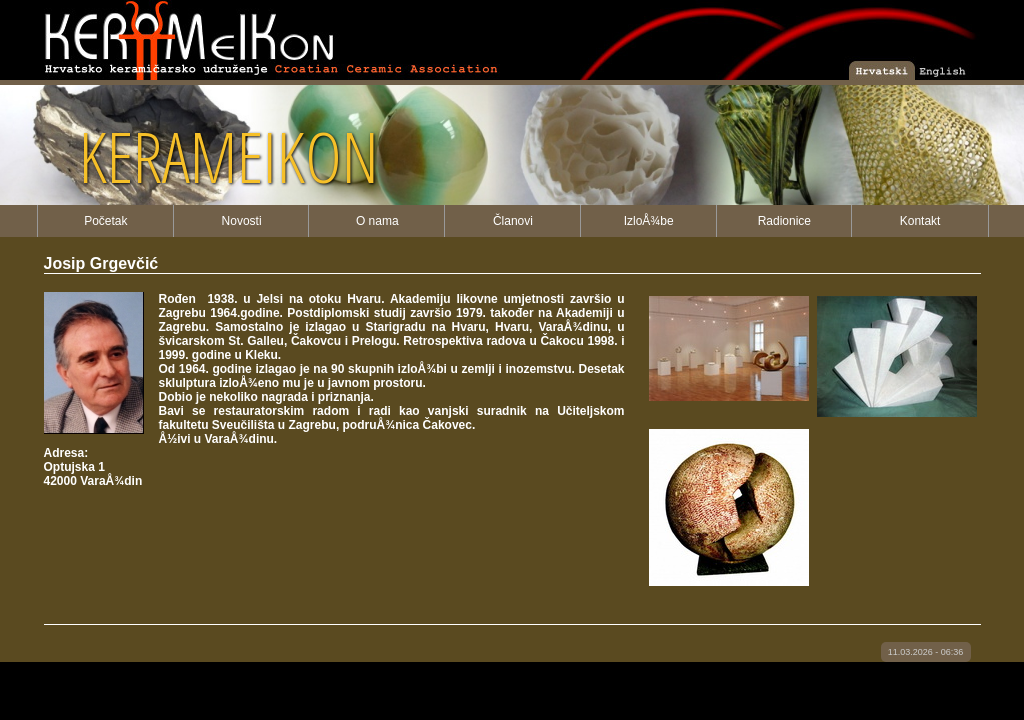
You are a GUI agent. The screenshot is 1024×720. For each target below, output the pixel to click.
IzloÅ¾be (649, 221)
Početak (105, 221)
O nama (377, 221)
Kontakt (920, 221)
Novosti (242, 221)
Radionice (784, 221)
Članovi (513, 221)
